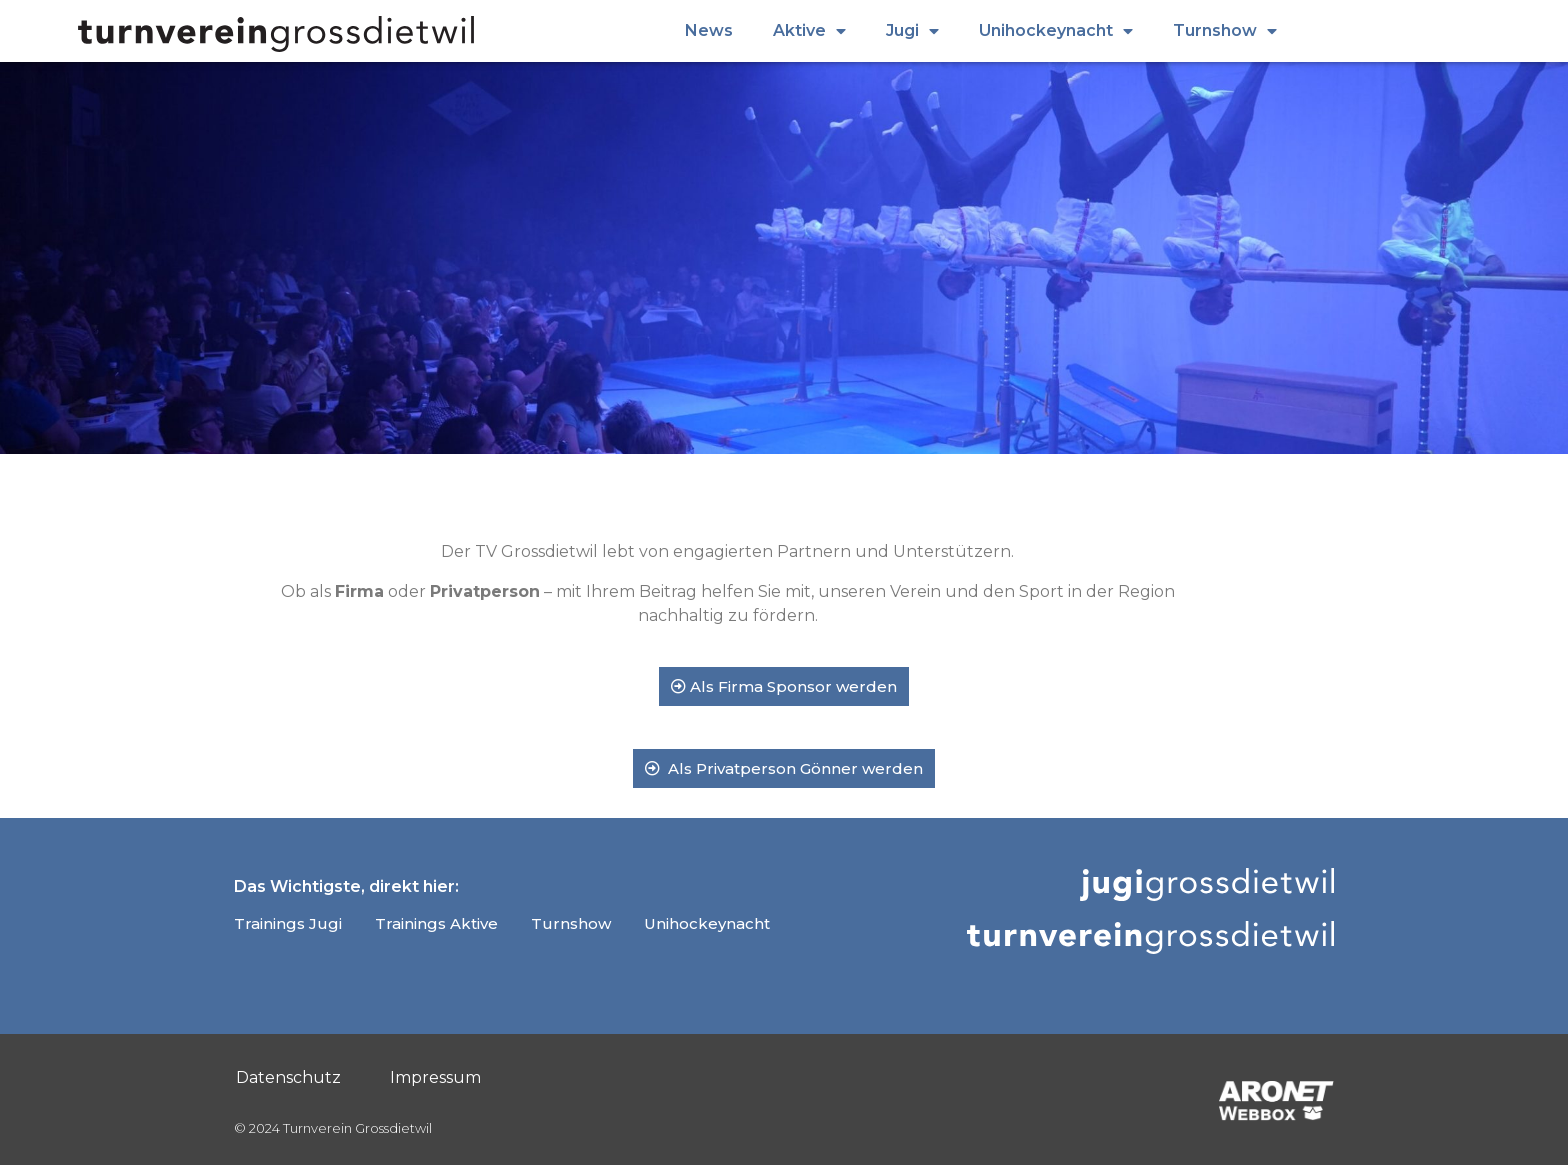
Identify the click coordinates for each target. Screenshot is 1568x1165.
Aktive (809, 31)
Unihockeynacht (1056, 31)
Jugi (912, 31)
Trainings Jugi (288, 923)
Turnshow (1225, 31)
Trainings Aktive (436, 923)
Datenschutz (288, 1077)
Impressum (435, 1077)
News (709, 30)
